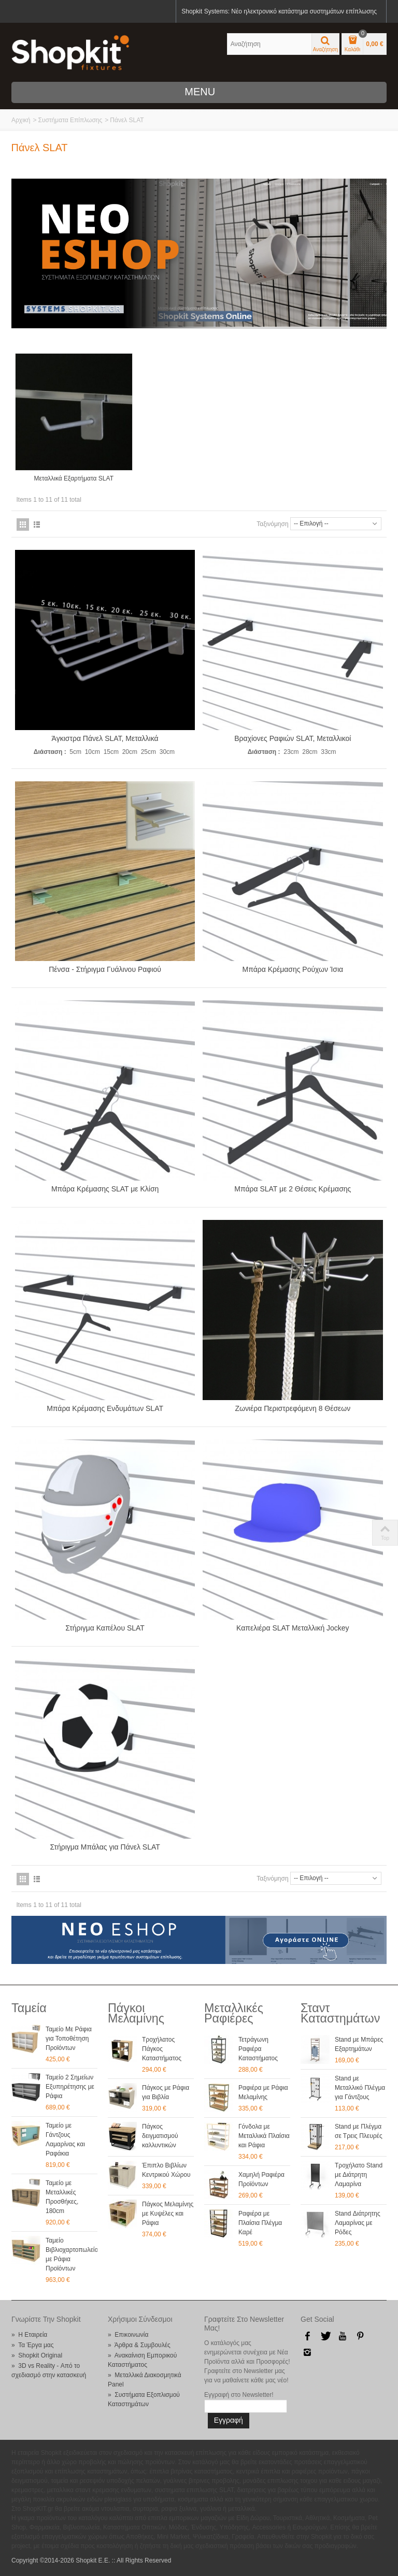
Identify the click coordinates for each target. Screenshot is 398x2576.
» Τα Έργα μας (32, 2344)
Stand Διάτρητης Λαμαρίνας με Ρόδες (357, 2222)
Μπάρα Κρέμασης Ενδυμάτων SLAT (105, 1408)
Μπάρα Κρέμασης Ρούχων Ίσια (293, 969)
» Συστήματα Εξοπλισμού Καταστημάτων (144, 2398)
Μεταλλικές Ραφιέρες (233, 2012)
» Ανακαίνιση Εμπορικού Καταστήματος (142, 2359)
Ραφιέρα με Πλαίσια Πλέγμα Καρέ (260, 2222)
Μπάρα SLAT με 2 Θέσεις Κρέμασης (292, 1188)
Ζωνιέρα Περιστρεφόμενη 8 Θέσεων (293, 1408)
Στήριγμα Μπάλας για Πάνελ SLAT (105, 1846)
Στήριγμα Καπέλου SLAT (105, 1627)
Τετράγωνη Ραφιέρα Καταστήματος (258, 2048)
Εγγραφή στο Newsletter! (239, 2394)
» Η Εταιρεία (29, 2333)
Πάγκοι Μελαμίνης (136, 2012)
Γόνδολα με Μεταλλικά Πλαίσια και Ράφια (264, 2135)
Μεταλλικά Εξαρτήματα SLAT (74, 478)
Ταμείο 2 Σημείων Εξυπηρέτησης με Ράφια (70, 2086)
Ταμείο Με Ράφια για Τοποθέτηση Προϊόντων (69, 2037)
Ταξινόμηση (272, 523)
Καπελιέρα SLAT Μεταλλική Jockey (292, 1627)
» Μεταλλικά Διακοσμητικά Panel (144, 2378)
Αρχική (20, 120)
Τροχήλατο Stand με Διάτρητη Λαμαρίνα (358, 2174)
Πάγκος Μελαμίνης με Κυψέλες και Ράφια (167, 2212)
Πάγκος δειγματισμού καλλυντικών (160, 2135)
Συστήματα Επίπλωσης (70, 120)
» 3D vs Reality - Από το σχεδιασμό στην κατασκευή (48, 2369)
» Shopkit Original (36, 2354)
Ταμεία (29, 2007)
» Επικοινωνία (128, 2333)
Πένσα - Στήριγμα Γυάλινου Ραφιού (105, 969)
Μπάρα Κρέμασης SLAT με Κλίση (105, 1188)
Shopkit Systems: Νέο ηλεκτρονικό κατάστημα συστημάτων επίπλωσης (279, 11)
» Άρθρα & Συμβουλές (139, 2344)
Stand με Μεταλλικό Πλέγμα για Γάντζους (360, 2087)
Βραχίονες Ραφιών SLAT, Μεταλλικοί (292, 738)
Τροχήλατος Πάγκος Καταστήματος (161, 2048)
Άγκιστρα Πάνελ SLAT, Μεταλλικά (105, 738)
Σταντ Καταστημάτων (340, 2012)
